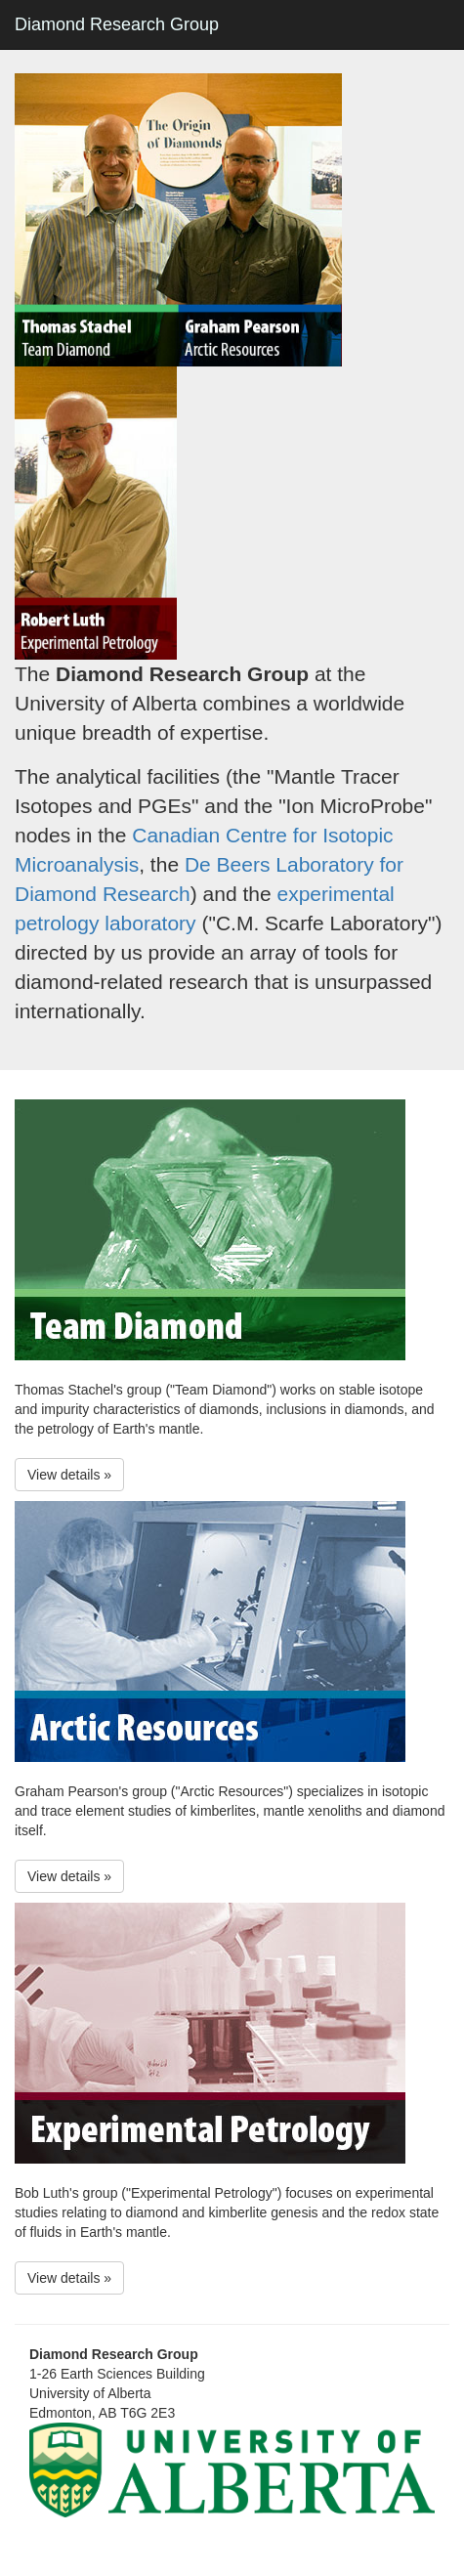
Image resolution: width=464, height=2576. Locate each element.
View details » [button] (69, 1474)
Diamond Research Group (117, 24)
